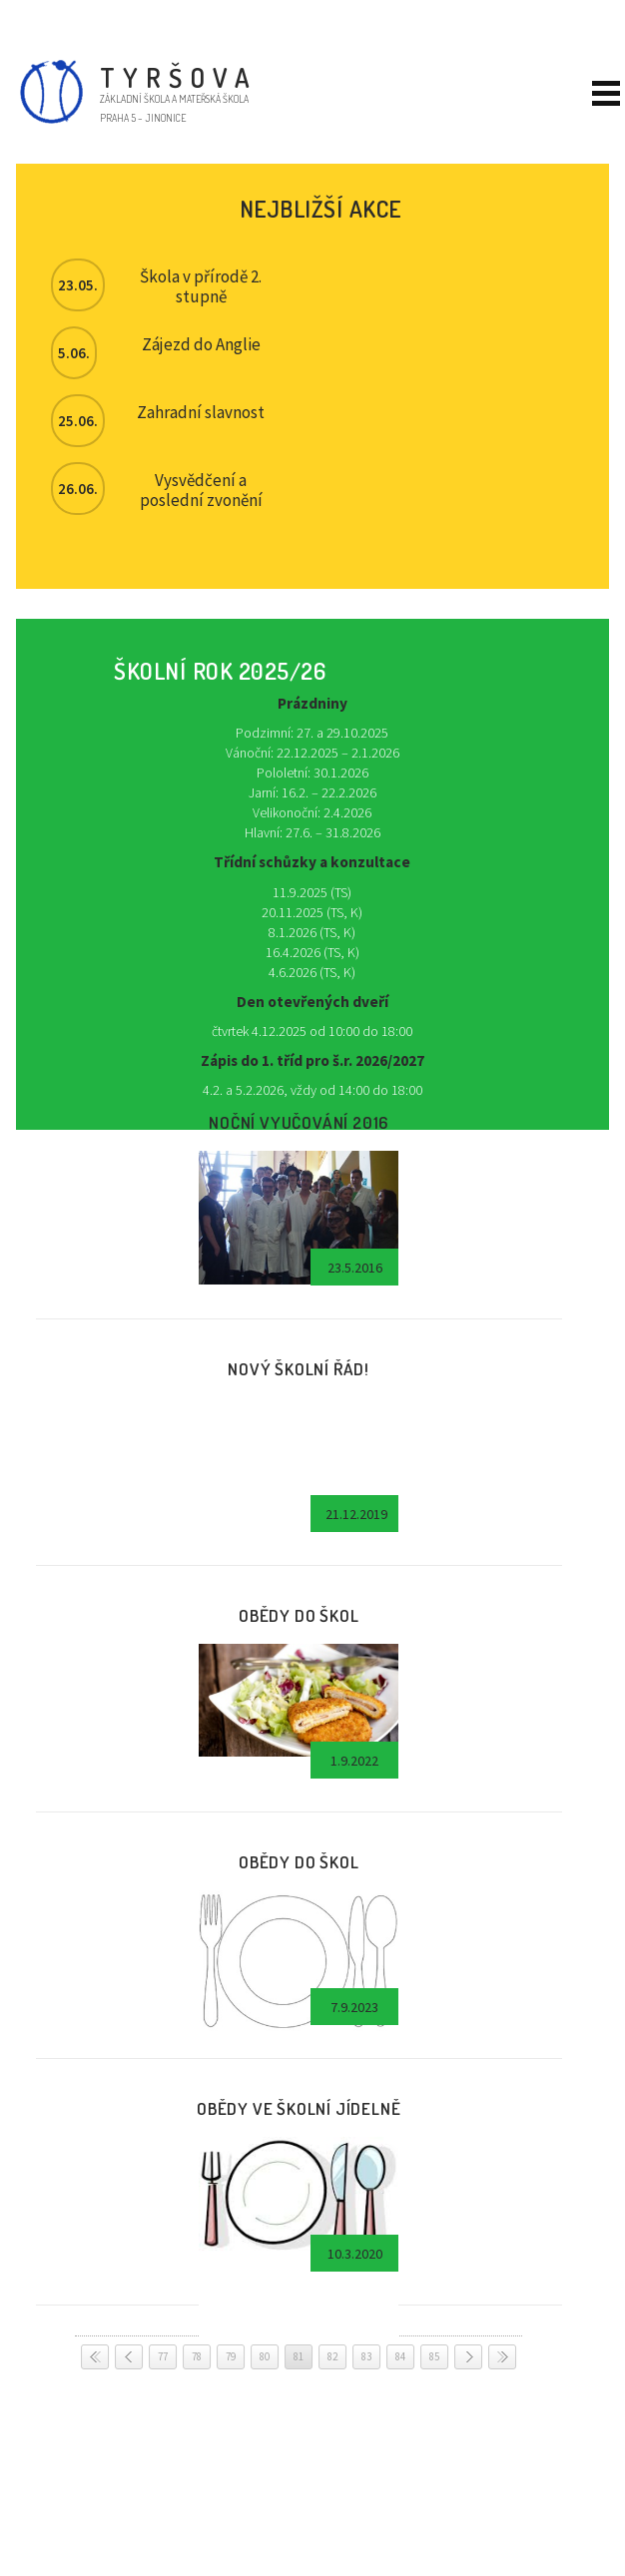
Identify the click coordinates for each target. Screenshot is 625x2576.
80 (265, 2356)
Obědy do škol (298, 1615)
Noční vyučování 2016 (298, 1122)
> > (502, 2356)
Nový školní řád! (298, 1368)
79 (231, 2356)
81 (299, 2356)
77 (163, 2356)
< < (95, 2356)
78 (197, 2356)
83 (366, 2356)
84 (400, 2356)
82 (332, 2356)
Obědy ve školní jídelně (298, 2108)
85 (434, 2356)
